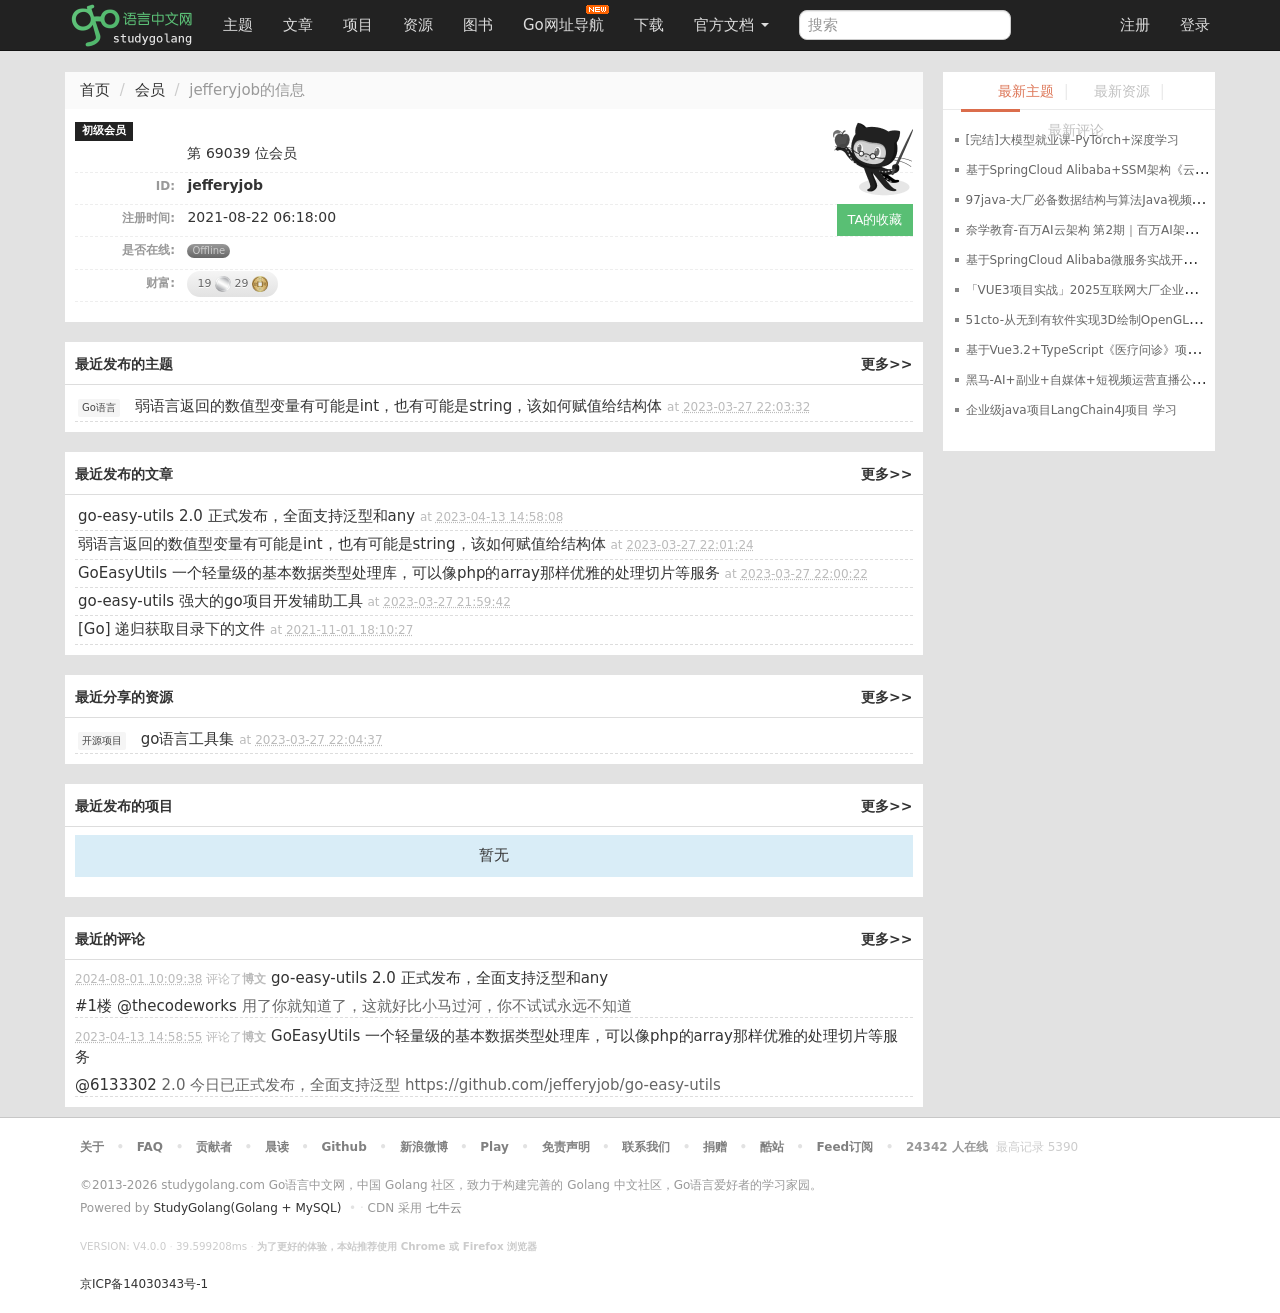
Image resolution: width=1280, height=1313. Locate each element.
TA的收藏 (875, 219)
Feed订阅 (845, 1147)
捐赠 (715, 1147)
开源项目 (102, 740)
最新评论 (1076, 130)
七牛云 (444, 1208)
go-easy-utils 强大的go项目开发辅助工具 (220, 601)
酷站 (772, 1147)
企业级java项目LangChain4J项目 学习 (1072, 410)
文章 (298, 25)
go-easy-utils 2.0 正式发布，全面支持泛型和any (246, 516)
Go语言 (99, 407)
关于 (92, 1147)
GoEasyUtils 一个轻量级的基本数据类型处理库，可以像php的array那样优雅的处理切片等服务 (399, 573)
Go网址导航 (566, 19)
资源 (418, 25)
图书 (478, 25)
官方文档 (731, 25)
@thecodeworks (177, 1006)
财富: (160, 283)
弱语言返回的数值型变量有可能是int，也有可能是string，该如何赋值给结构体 (399, 406)
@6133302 (116, 1085)
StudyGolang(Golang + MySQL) (247, 1208)
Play (494, 1147)
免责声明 (566, 1147)
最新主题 (1026, 91)
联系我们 (646, 1147)
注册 (1135, 25)
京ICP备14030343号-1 (144, 1284)
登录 (1195, 25)
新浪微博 (424, 1147)
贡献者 (214, 1147)
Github (343, 1147)
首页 (95, 90)
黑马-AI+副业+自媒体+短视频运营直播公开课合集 (1103, 380)
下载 (649, 25)
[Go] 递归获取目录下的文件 (171, 629)
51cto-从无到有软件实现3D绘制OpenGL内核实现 (1101, 320)
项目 (358, 25)
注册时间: (148, 218)
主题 (238, 25)
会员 (150, 90)
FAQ (150, 1147)
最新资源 (1122, 91)
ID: (165, 186)
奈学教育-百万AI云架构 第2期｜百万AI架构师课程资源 (1111, 230)
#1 (93, 1006)
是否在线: (148, 250)
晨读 (277, 1147)
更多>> (886, 364)
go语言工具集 (188, 739)
